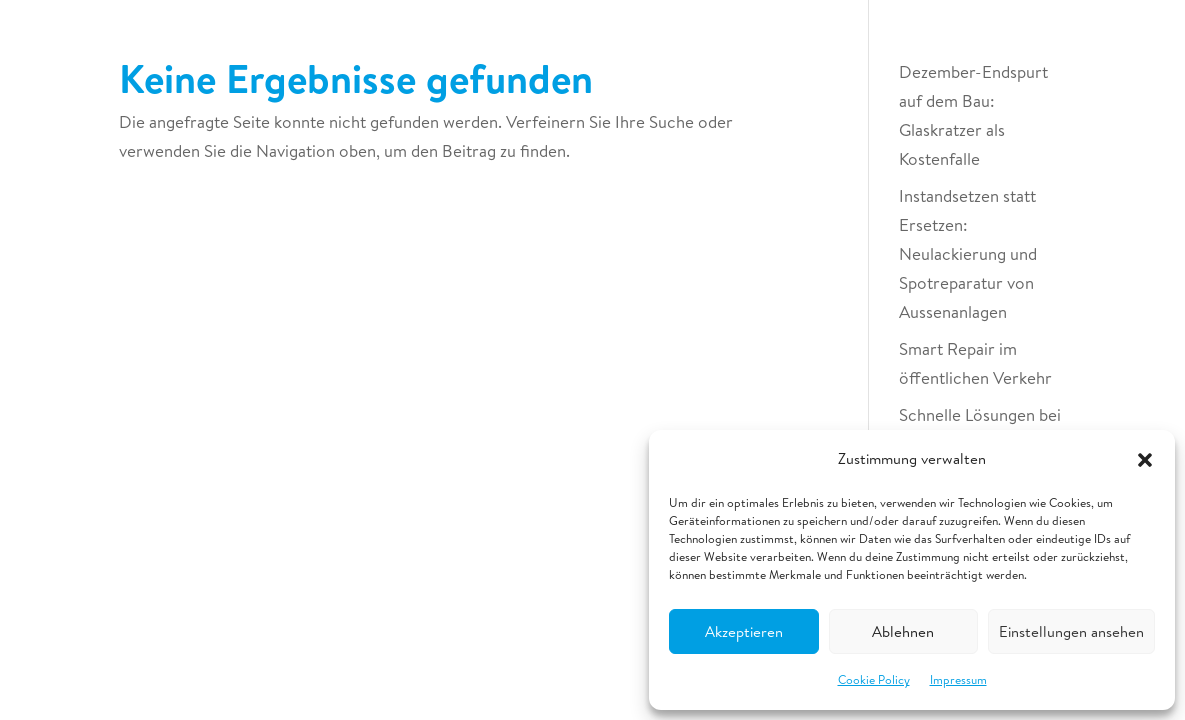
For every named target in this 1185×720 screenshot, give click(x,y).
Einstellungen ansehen (1071, 631)
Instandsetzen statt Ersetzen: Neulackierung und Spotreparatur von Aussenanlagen (968, 253)
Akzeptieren (744, 631)
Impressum (958, 679)
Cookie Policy (874, 679)
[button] (1145, 460)
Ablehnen (903, 631)
